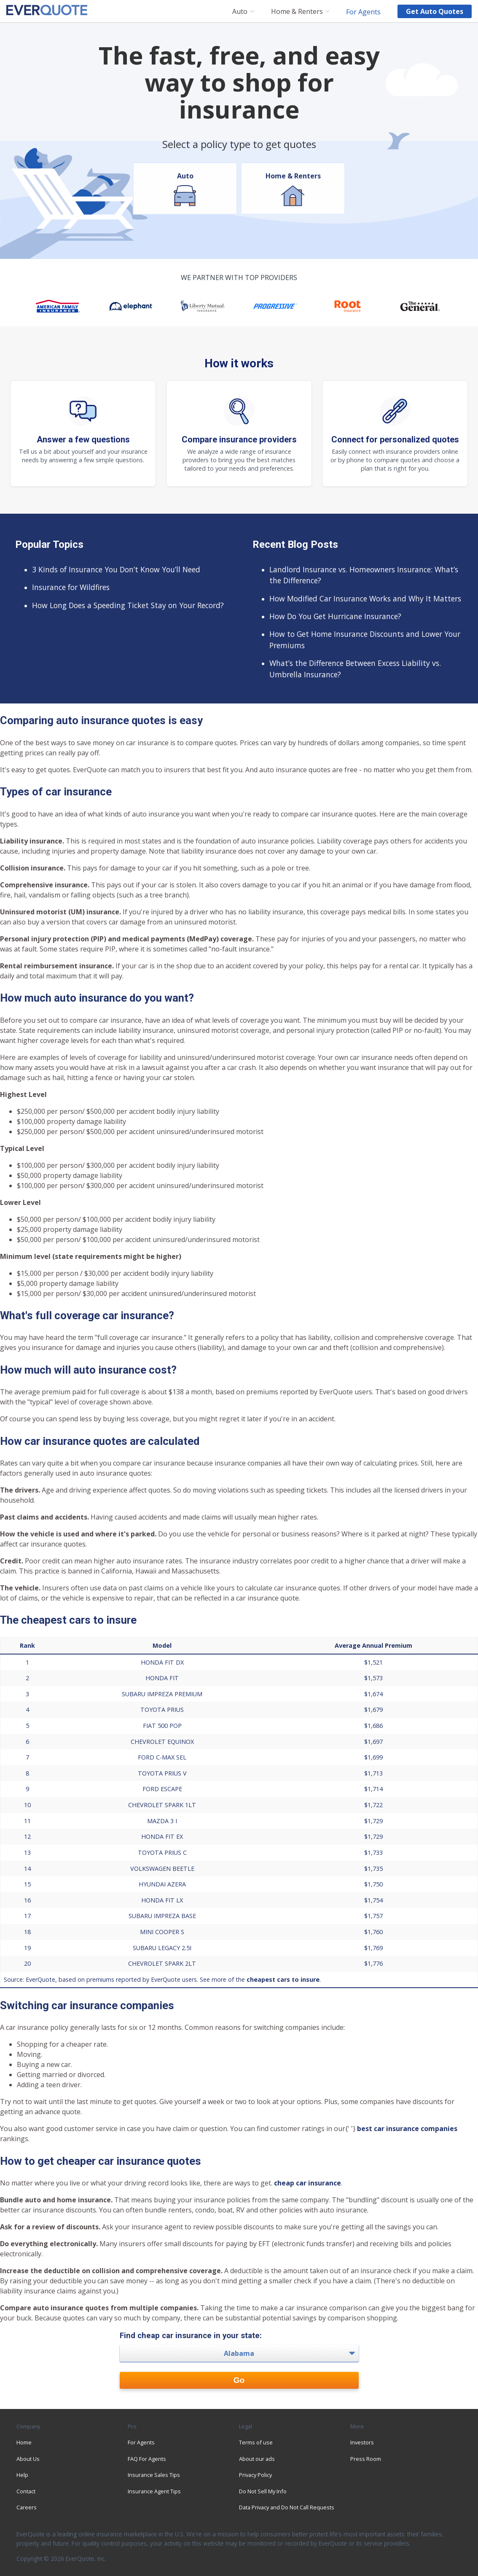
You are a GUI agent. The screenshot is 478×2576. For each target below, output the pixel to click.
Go (239, 2380)
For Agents (363, 11)
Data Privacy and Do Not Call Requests (286, 2507)
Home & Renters (297, 12)
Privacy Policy (255, 2475)
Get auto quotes (434, 11)
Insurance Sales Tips (154, 2475)
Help (22, 2475)
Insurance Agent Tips (154, 2491)
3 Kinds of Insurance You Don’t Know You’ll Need (116, 569)
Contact (25, 2491)
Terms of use (256, 2442)
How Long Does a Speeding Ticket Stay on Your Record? (128, 605)
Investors (362, 2442)
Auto (239, 12)
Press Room (365, 2459)
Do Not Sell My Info (263, 2491)
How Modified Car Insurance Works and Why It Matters (365, 598)
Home (24, 2442)
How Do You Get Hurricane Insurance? (335, 616)
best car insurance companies (407, 2128)
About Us (28, 2459)
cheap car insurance (307, 2183)
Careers (26, 2507)
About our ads (257, 2459)
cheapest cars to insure (283, 1979)
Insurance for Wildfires (71, 587)
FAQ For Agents (147, 2459)
